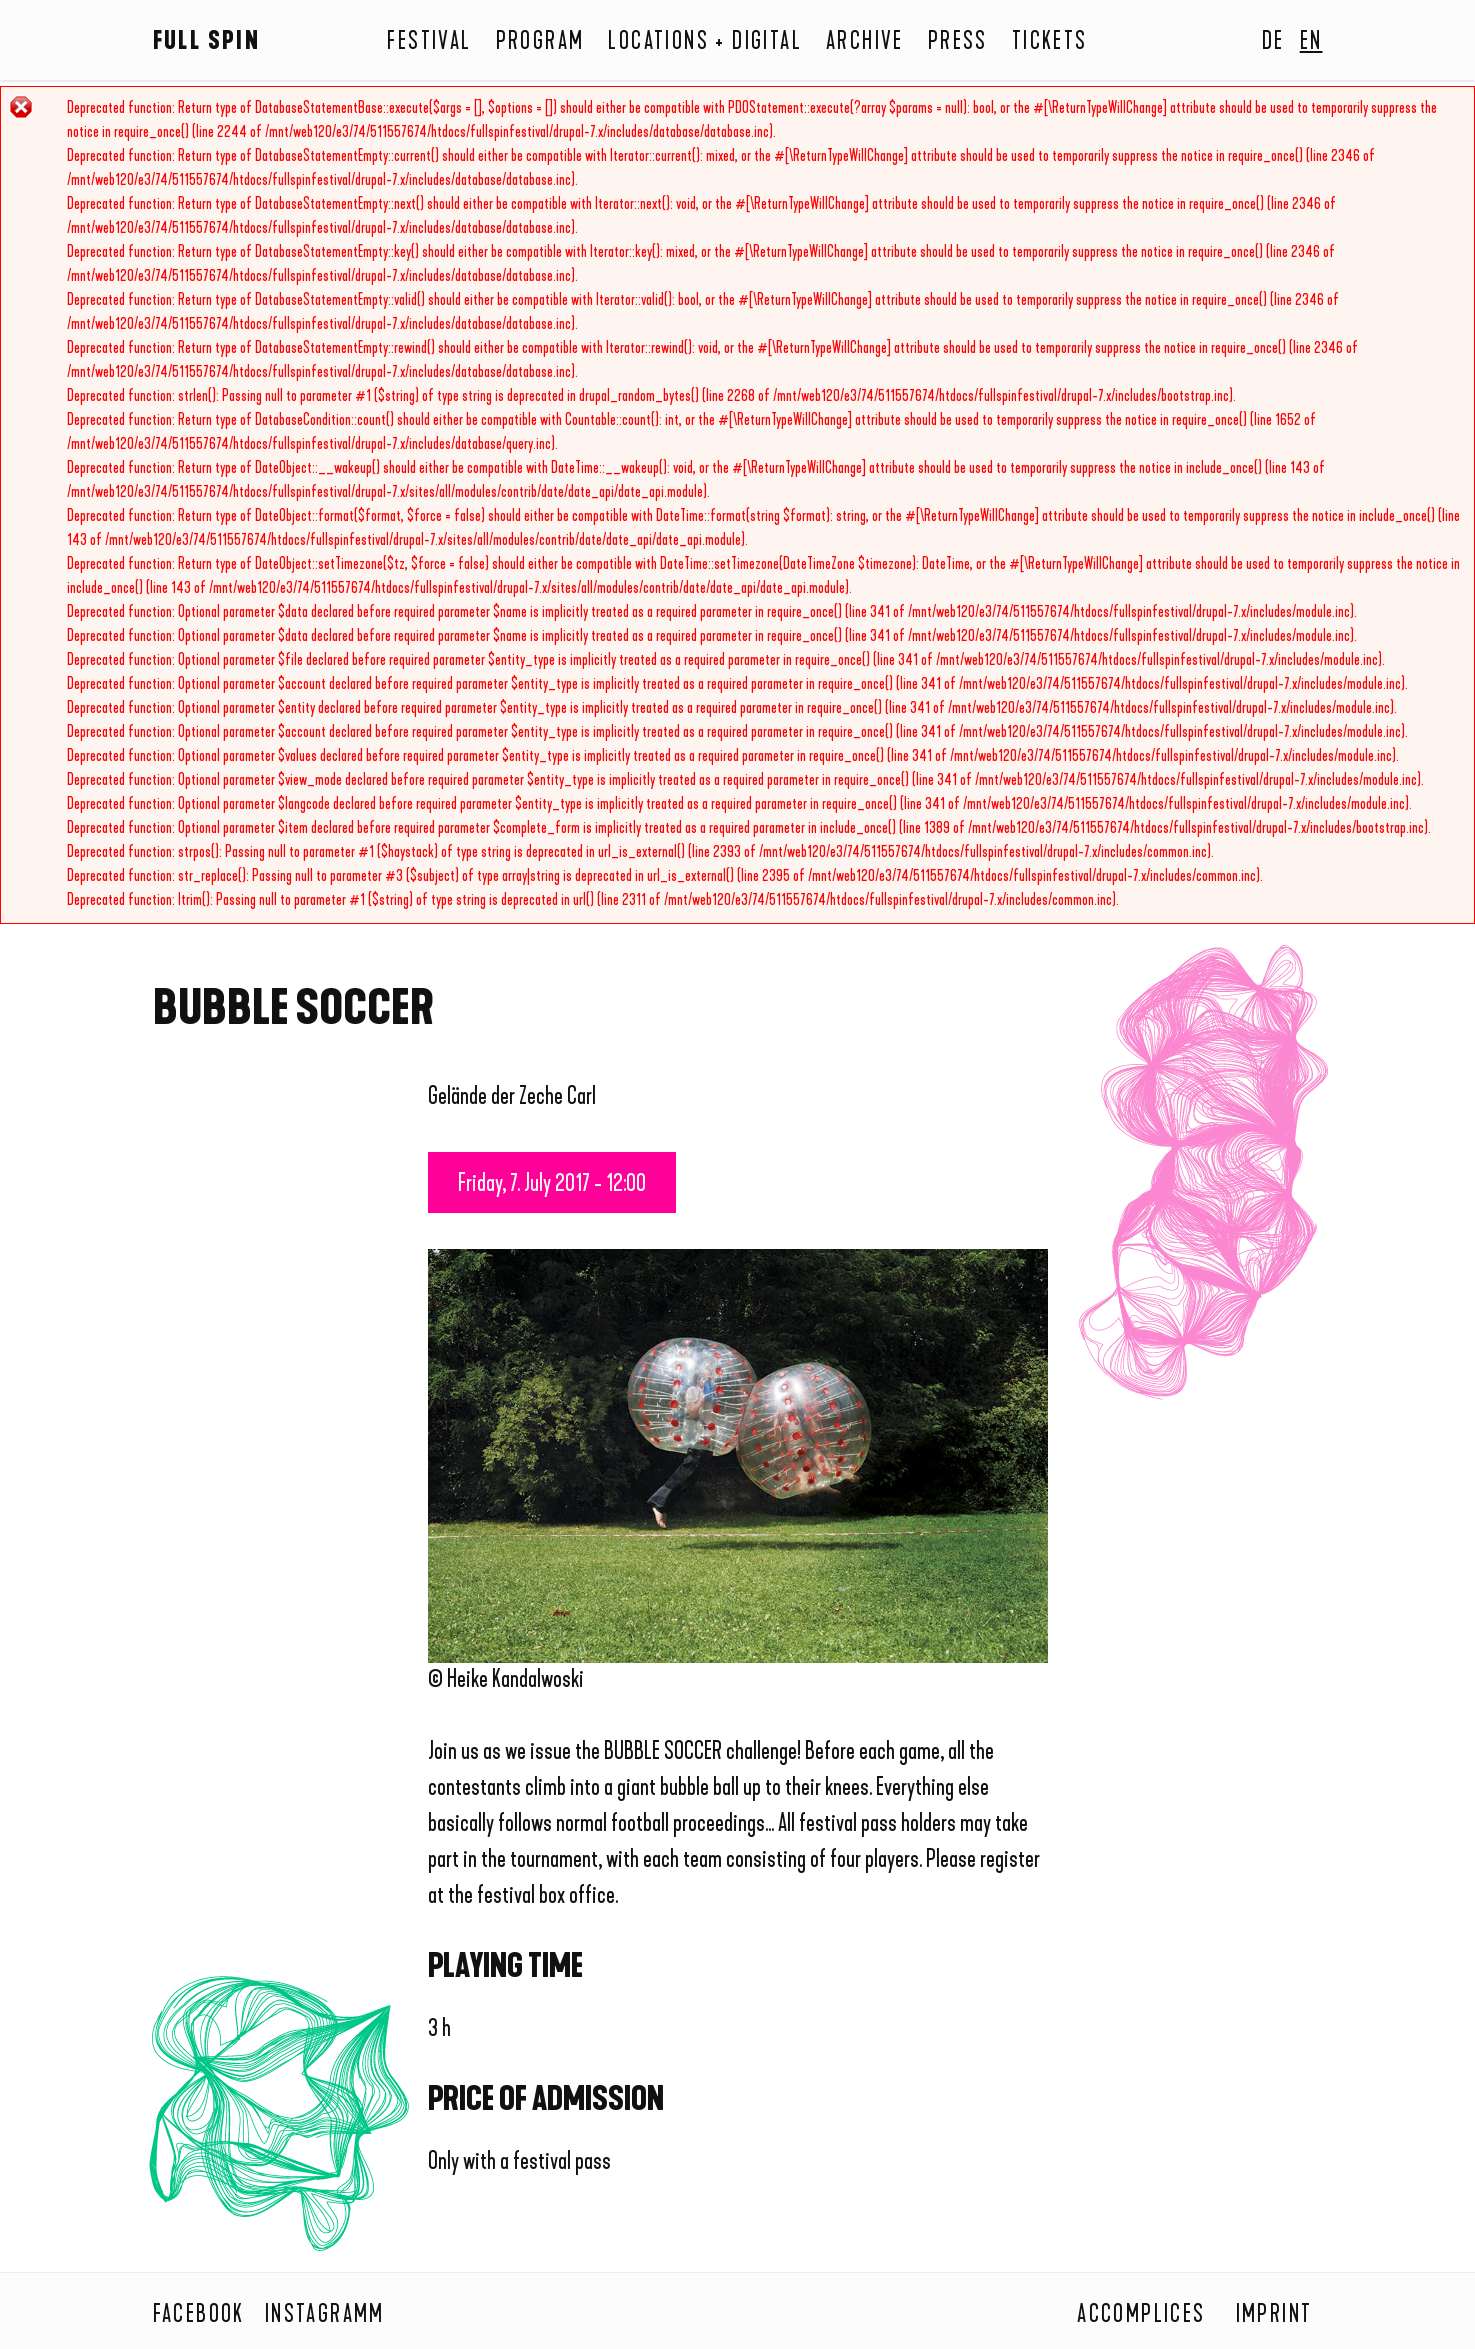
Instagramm (325, 2316)
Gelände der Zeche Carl (512, 1098)
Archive (865, 43)
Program (540, 43)
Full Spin (207, 43)
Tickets (1050, 43)
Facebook (199, 2316)
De (1273, 43)
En (1311, 43)
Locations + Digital (705, 43)
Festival (429, 43)
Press (958, 43)
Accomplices (1141, 2316)
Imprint (1274, 2316)
